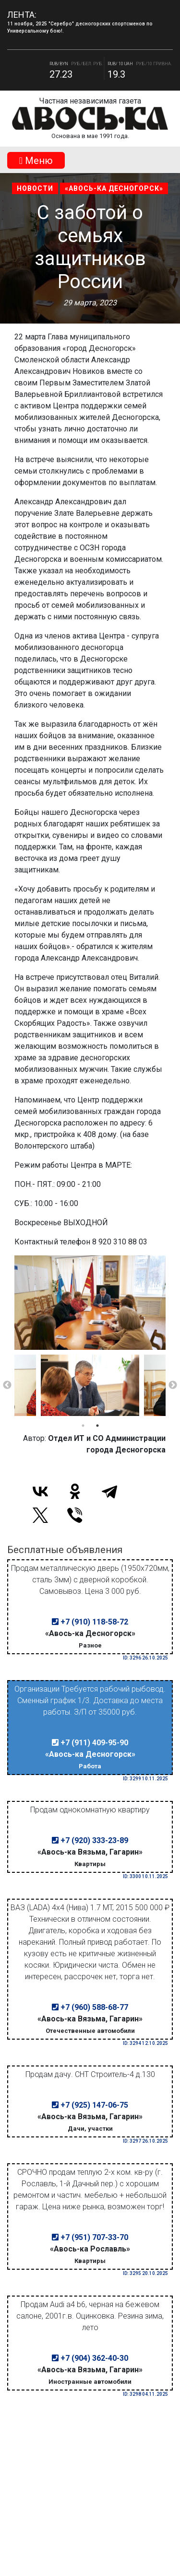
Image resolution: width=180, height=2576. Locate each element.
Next (173, 1385)
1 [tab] (83, 1425)
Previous (7, 1385)
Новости (35, 188)
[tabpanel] (90, 1385)
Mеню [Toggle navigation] (36, 160)
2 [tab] (97, 1425)
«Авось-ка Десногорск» (114, 188)
